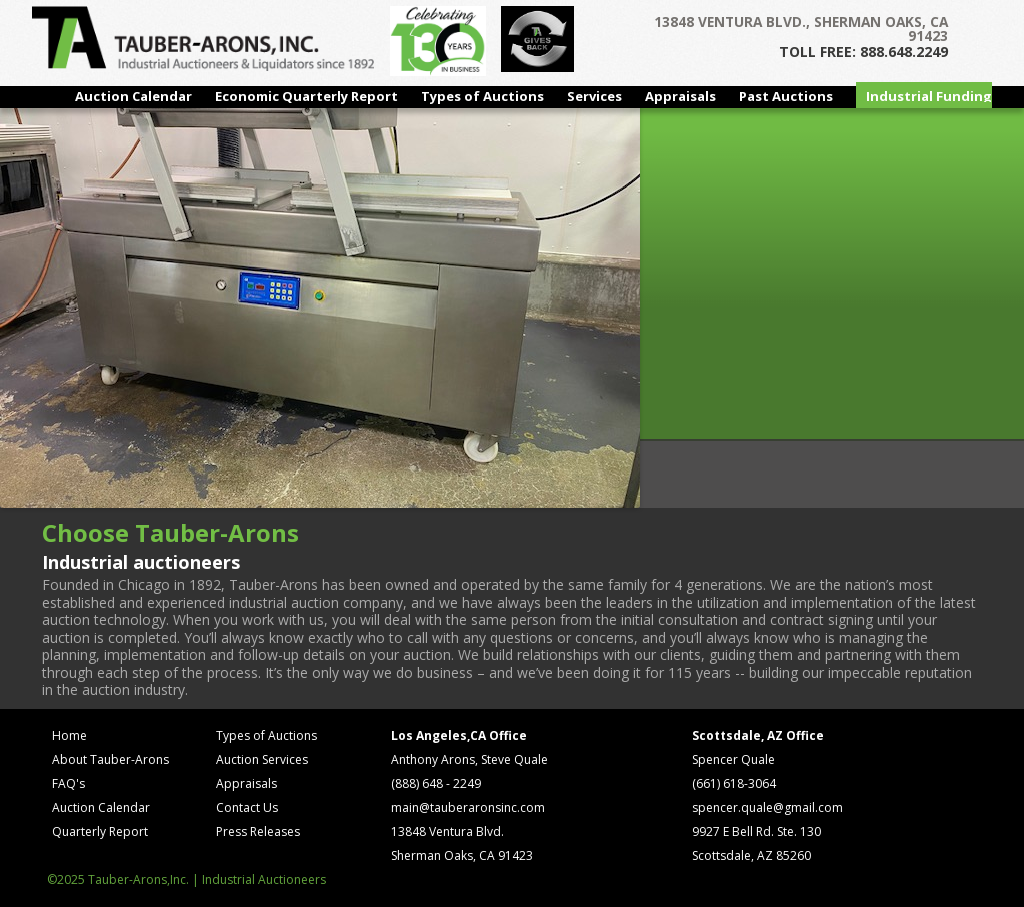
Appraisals (680, 96)
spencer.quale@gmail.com (767, 807)
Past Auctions (786, 96)
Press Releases (258, 831)
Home (69, 735)
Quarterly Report (100, 831)
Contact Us (247, 807)
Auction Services (262, 759)
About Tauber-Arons (110, 759)
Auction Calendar (133, 96)
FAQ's (68, 783)
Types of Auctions (482, 96)
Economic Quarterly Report (306, 96)
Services (594, 96)
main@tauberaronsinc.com (468, 807)
